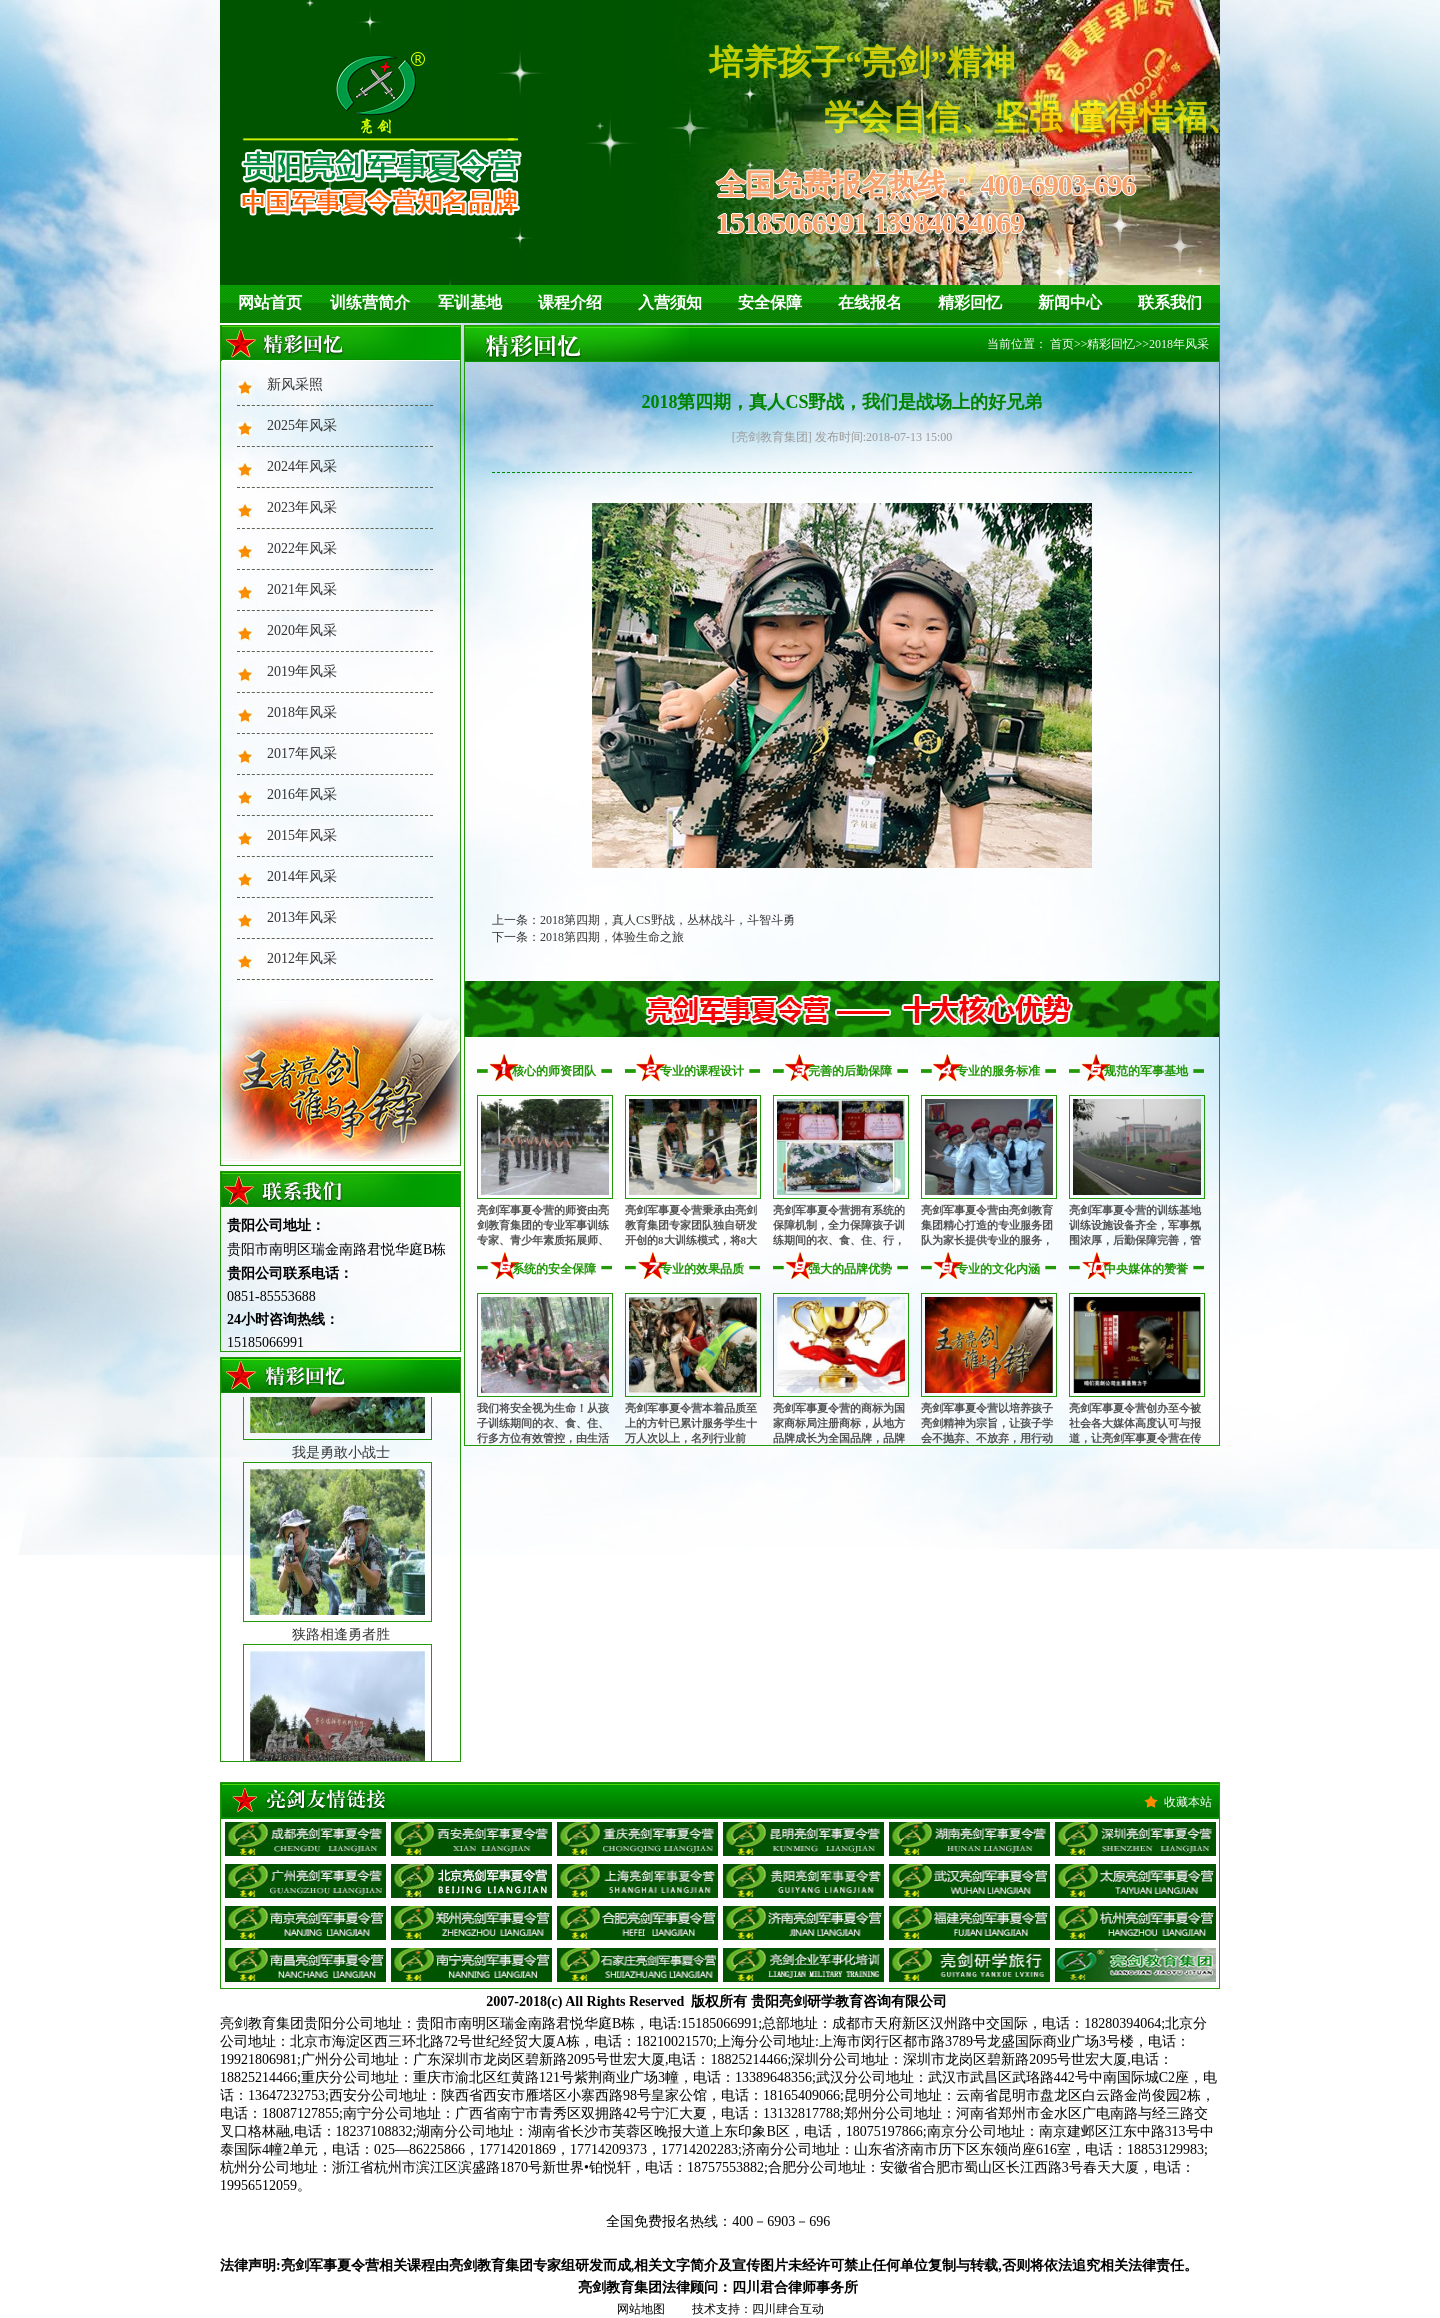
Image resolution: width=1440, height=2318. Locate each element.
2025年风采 (302, 425)
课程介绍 (570, 302)
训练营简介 (370, 302)
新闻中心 (1070, 302)
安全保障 (770, 302)
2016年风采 (302, 794)
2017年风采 (302, 753)
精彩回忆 (970, 302)
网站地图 (641, 2309)
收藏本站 (1188, 1802)
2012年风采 (302, 958)
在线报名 (870, 302)
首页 (1062, 344)
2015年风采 (302, 835)
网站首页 (270, 302)
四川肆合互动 (788, 2309)
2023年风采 (302, 507)
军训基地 (470, 302)
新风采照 (295, 384)
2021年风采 (302, 589)
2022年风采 (302, 548)
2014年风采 (302, 876)
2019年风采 (302, 671)
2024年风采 (302, 466)
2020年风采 (302, 630)
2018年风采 (302, 712)
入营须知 (670, 302)
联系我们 (1170, 302)
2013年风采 (302, 917)
